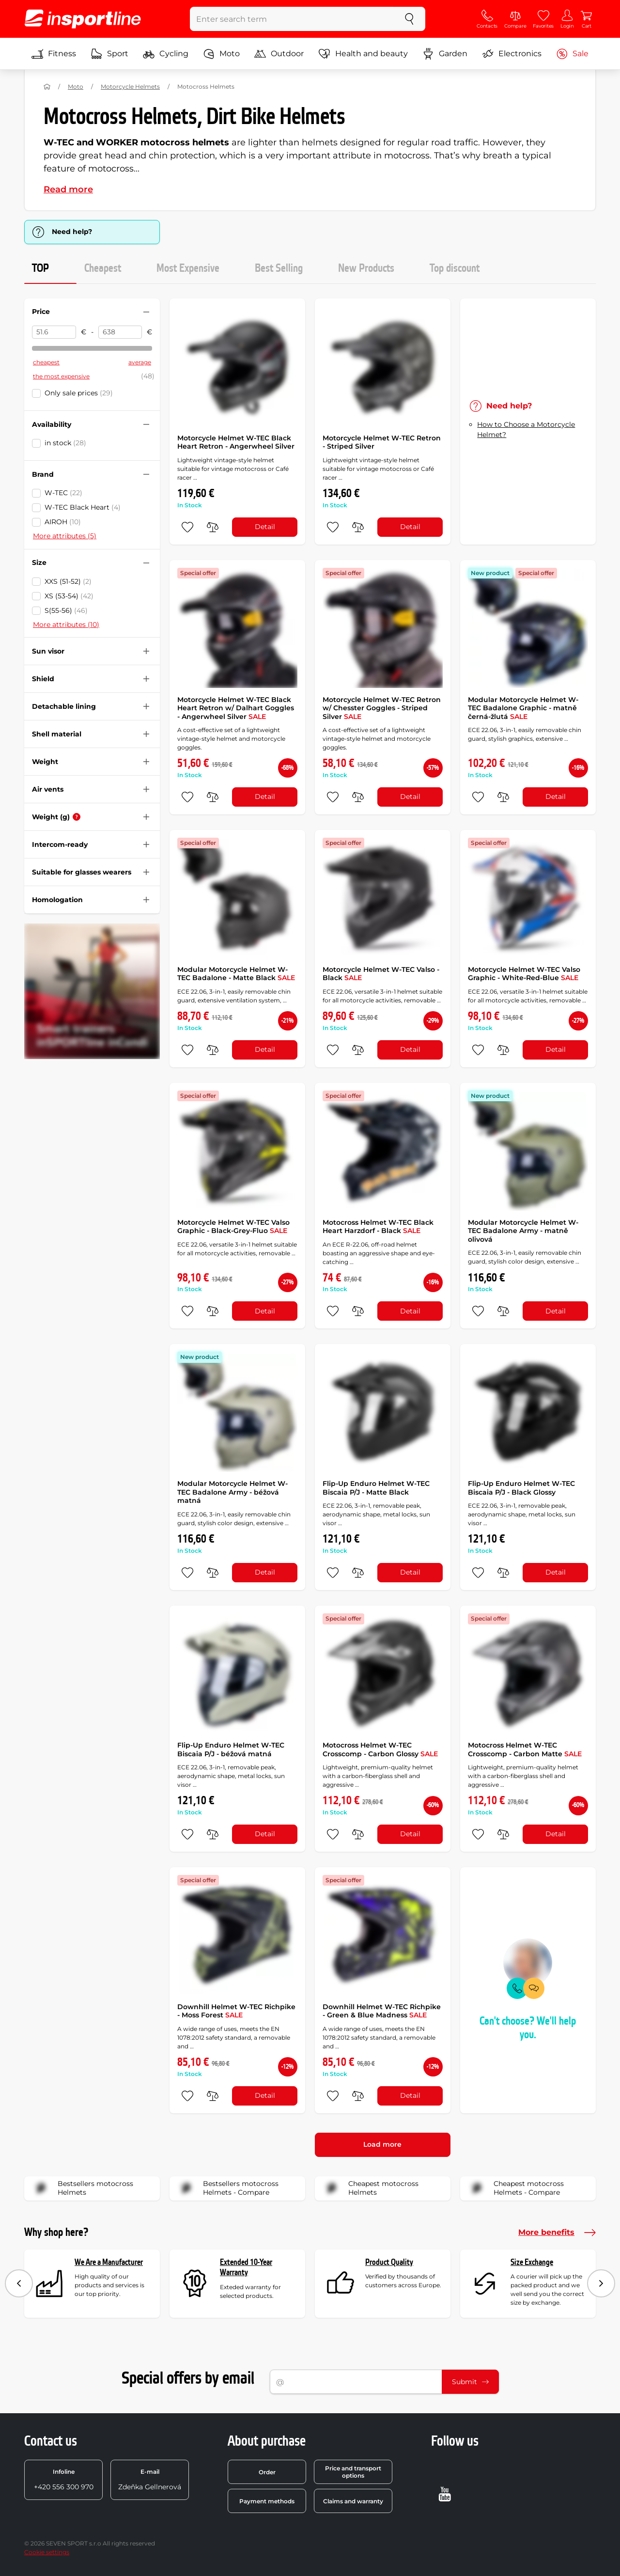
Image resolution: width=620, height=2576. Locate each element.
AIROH (63, 521)
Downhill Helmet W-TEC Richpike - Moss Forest (236, 2011)
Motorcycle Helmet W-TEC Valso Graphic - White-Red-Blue (524, 974)
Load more (382, 2144)
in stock (65, 442)
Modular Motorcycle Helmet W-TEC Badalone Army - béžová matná (232, 1492)
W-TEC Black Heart (83, 507)
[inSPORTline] (82, 19)
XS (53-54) (69, 596)
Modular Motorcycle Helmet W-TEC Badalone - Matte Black (236, 974)
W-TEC (63, 492)
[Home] (47, 87)
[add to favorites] (187, 527)
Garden (444, 54)
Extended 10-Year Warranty (246, 2268)
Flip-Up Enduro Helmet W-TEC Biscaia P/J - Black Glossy (521, 1488)
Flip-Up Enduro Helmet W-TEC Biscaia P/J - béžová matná (230, 1749)
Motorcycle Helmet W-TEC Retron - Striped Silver (382, 442)
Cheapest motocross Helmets (369, 2188)
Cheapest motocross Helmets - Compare (515, 2188)
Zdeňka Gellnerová (149, 2479)
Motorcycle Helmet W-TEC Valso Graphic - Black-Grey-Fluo (233, 1226)
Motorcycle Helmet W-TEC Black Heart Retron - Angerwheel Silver (235, 442)
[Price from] (54, 332)
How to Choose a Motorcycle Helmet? (526, 429)
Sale (572, 54)
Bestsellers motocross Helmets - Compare (227, 2188)
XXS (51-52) (68, 581)
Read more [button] (68, 189)
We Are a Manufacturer (109, 2262)
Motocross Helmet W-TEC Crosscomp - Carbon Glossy (380, 1749)
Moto (221, 54)
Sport (109, 54)
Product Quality (389, 2262)
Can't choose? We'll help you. (528, 2028)
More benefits (557, 2232)
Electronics (512, 54)
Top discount (455, 268)
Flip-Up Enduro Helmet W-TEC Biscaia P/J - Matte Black (376, 1488)
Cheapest (102, 268)
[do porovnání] (212, 527)
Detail (265, 526)
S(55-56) (66, 610)
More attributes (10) (66, 624)
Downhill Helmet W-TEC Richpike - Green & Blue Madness (382, 2011)
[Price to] (120, 332)
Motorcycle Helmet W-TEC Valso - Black (381, 974)
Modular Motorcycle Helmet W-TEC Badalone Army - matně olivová (523, 1231)
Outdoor (279, 54)
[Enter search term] (292, 19)
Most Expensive (187, 268)
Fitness (53, 54)
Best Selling (279, 268)
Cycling (165, 54)
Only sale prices (79, 393)
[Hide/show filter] (146, 312)
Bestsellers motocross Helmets (82, 2188)
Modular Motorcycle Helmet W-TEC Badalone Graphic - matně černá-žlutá (523, 708)
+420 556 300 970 (63, 2479)
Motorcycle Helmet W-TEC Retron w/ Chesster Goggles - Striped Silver (382, 708)
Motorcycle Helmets (130, 86)
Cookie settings (46, 2552)
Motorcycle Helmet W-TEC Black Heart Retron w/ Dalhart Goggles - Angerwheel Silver (235, 708)
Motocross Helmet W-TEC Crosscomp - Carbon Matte (525, 1749)
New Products (366, 268)
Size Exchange (532, 2262)
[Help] (76, 817)
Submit (470, 2381)
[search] (409, 19)
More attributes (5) (64, 535)
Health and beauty (363, 54)
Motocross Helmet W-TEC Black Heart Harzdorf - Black (378, 1226)
